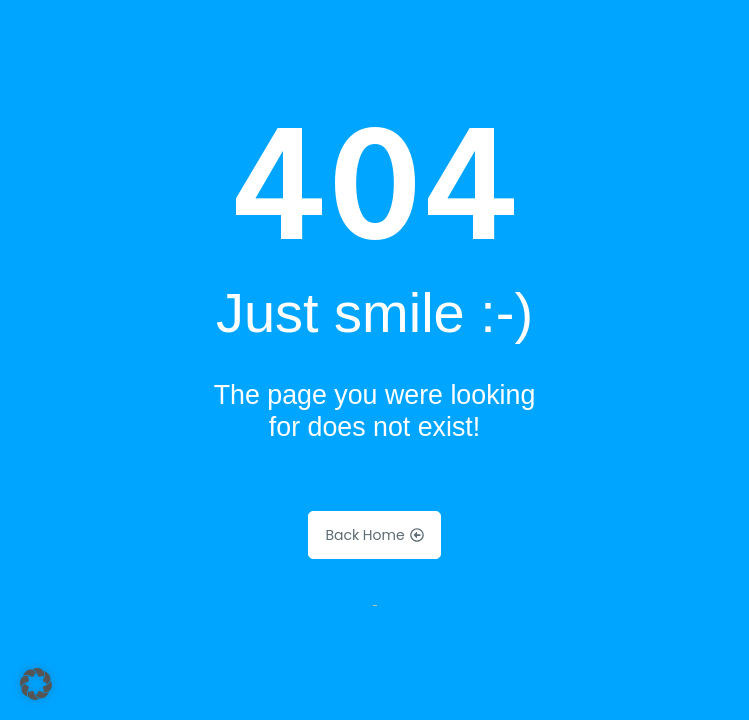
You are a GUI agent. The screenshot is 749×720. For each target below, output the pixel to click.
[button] (36, 684)
